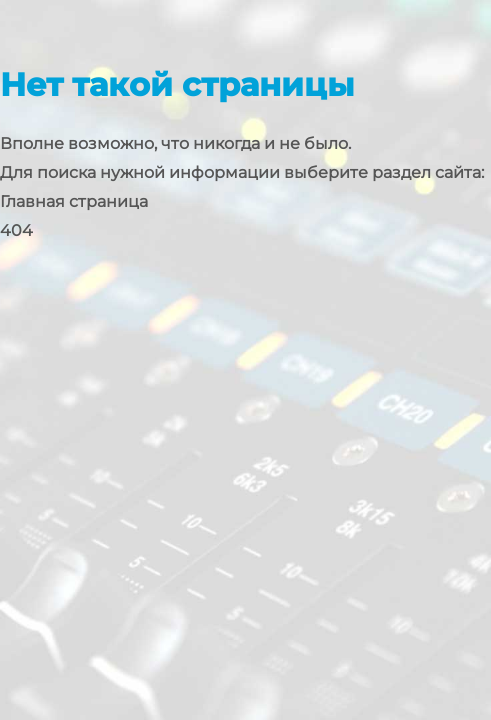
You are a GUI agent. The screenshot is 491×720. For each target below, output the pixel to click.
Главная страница (74, 201)
